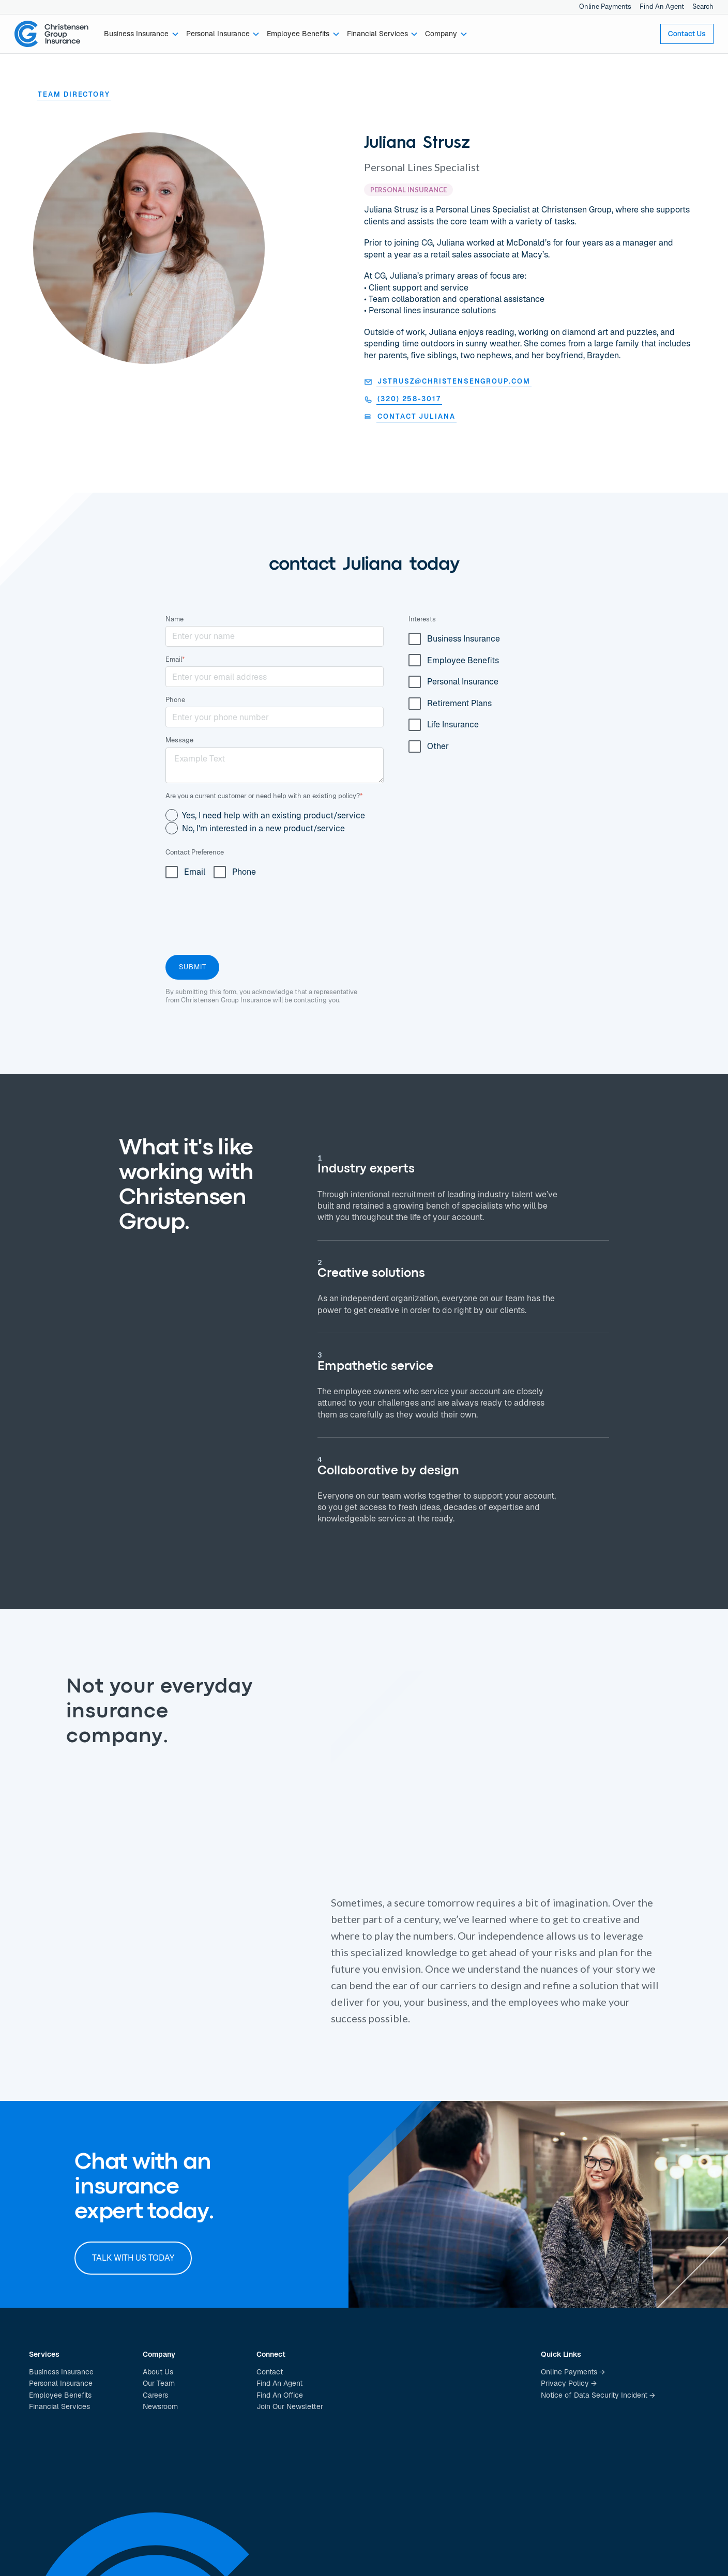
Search (703, 6)
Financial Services (59, 2406)
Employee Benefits (60, 2395)
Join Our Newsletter (289, 2406)
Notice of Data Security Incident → (598, 2395)
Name (174, 619)
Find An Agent (662, 6)
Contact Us (687, 33)
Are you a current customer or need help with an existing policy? (264, 795)
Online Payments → (573, 2371)
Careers (155, 2395)
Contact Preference (194, 852)
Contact (269, 2371)
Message (179, 740)
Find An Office (279, 2395)
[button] (142, 34)
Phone (175, 699)
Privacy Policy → (569, 2383)
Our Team (159, 2383)
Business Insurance (61, 2371)
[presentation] (244, 914)
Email (175, 659)
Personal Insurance (61, 2383)
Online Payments (605, 6)
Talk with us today (133, 2257)
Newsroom (160, 2406)
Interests (422, 619)
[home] (51, 34)
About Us (158, 2371)
